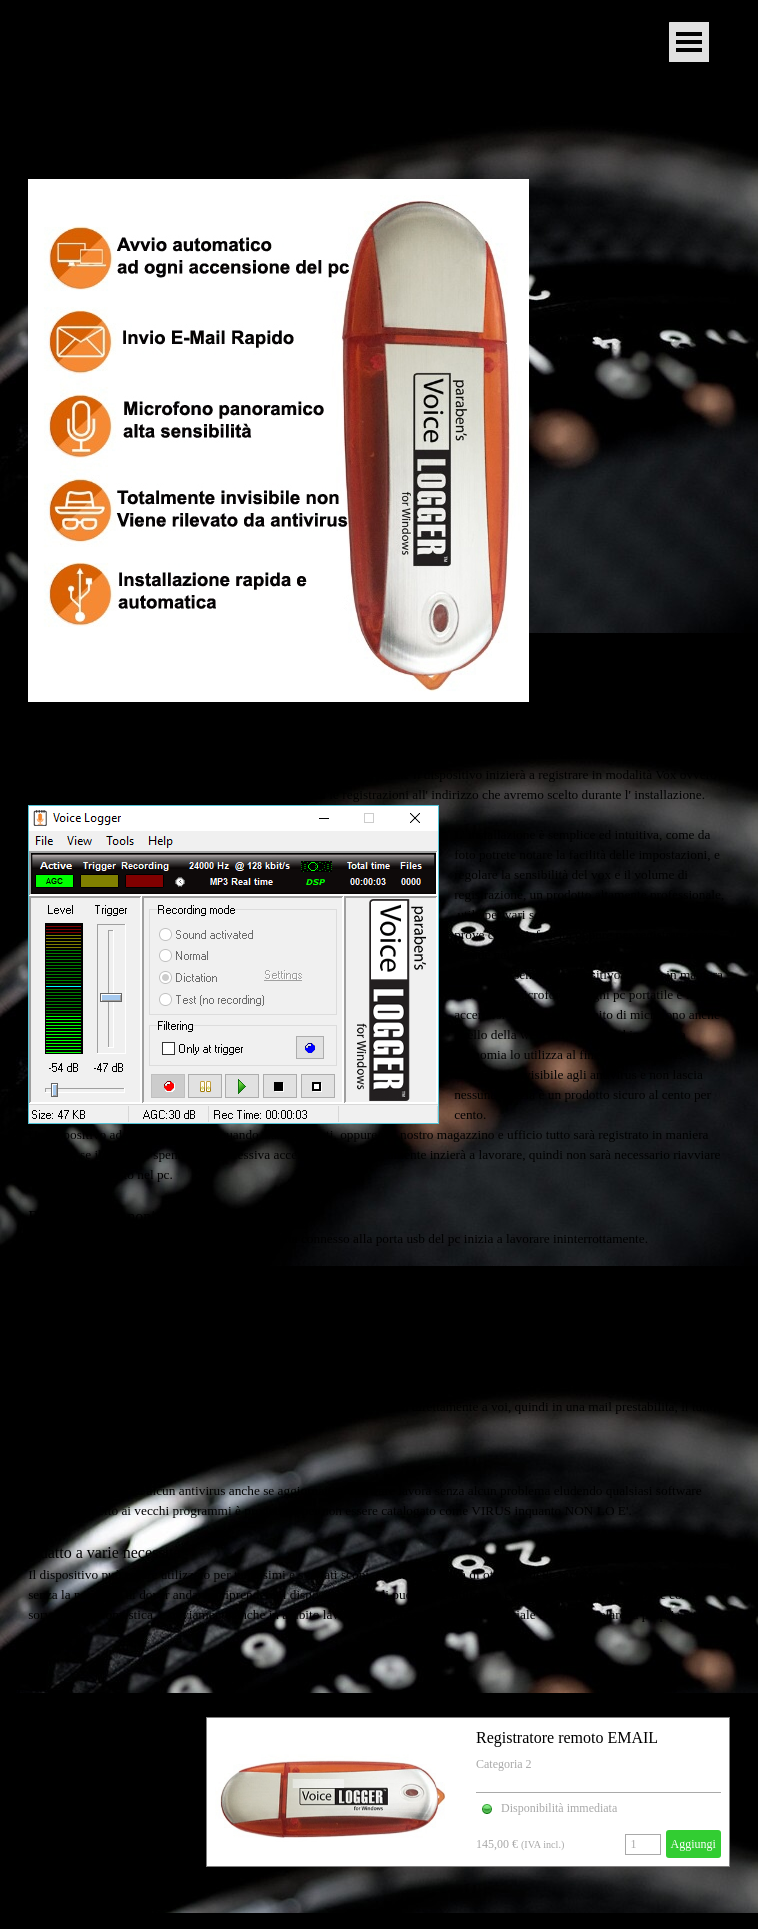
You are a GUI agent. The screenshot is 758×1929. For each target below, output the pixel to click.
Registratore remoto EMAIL (567, 1737)
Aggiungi (693, 1844)
